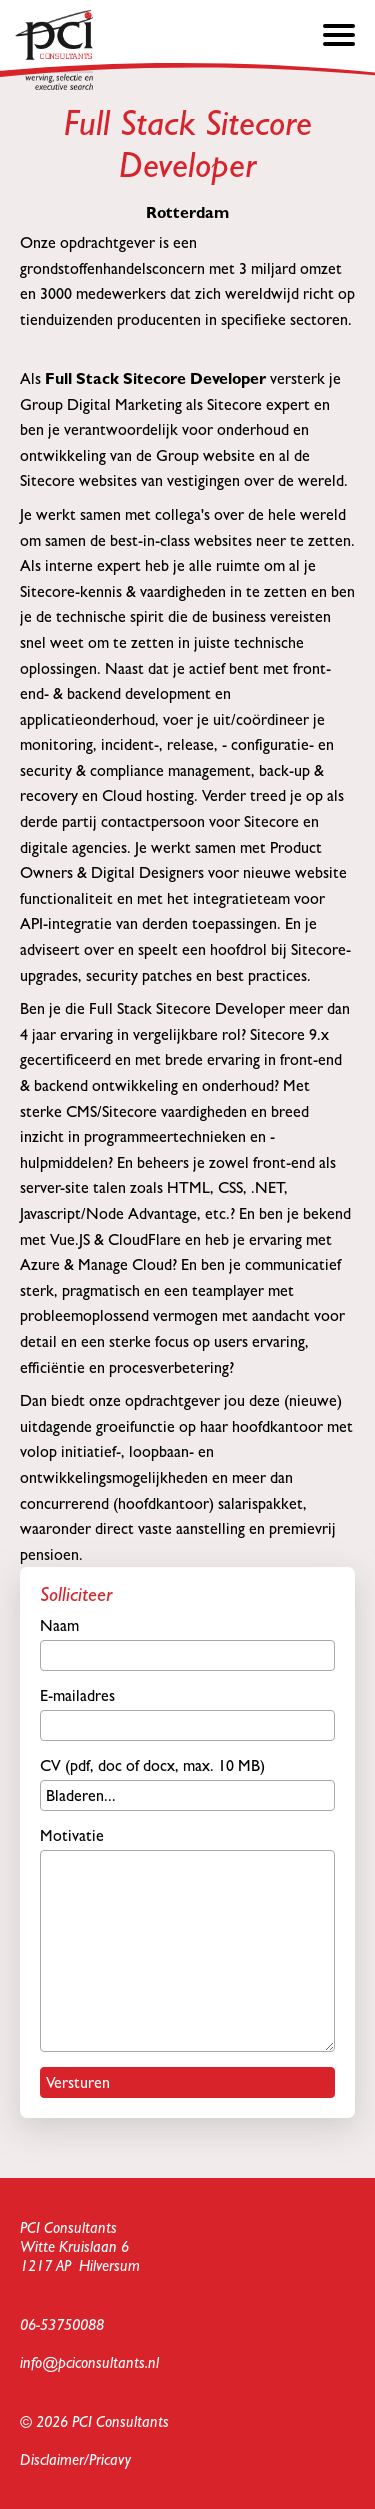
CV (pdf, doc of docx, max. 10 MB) (187, 1783)
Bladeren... (81, 1795)
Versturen (78, 2082)
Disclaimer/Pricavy (75, 2459)
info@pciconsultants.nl (89, 2362)
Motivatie (187, 1939)
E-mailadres (187, 1713)
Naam (187, 1643)
